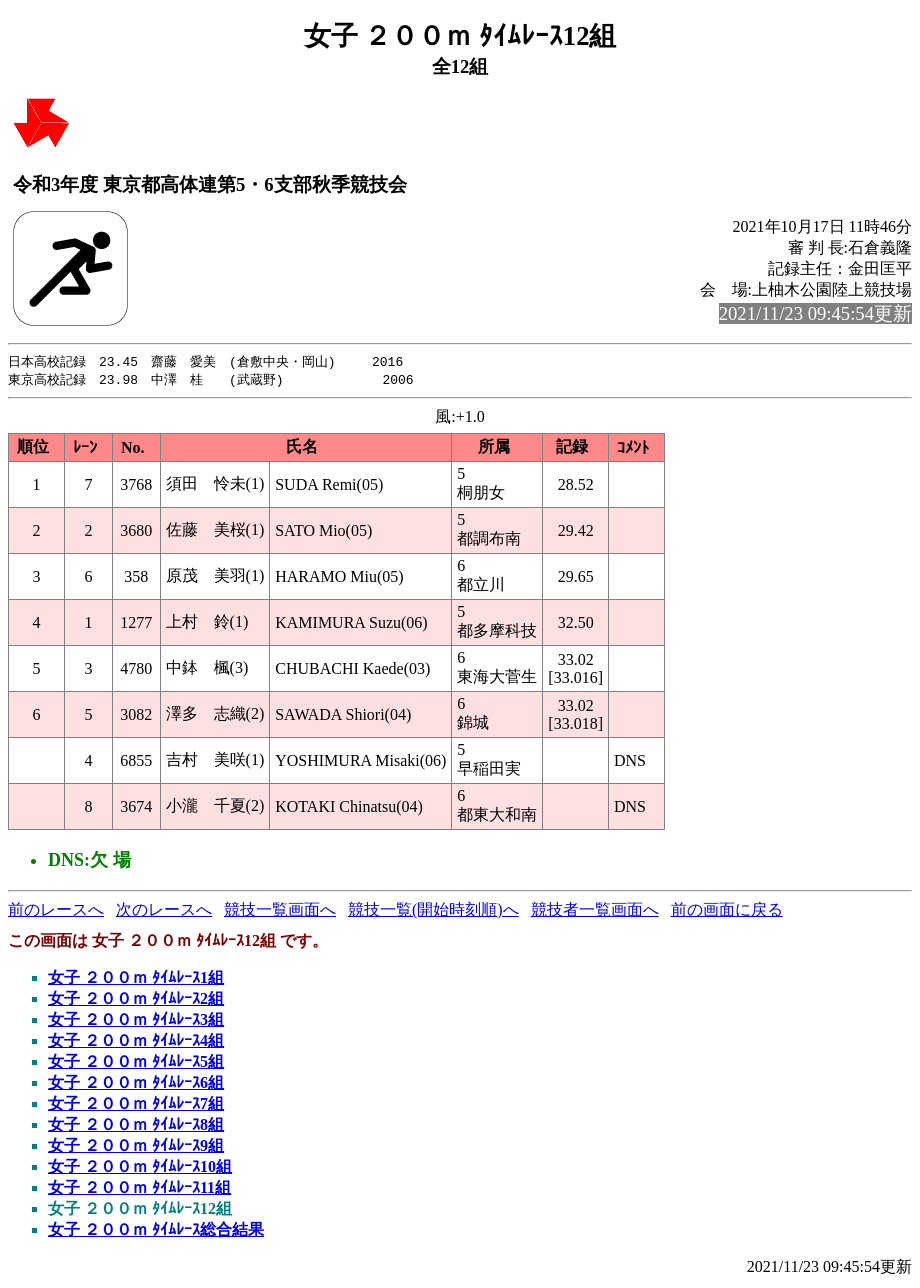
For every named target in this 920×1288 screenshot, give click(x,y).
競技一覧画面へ (280, 911)
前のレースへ (56, 911)
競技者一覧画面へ (595, 911)
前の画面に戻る (727, 911)
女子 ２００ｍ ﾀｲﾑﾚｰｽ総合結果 (156, 1231)
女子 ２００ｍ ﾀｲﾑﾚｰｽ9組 (136, 1147)
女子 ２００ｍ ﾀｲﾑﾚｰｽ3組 (136, 1021)
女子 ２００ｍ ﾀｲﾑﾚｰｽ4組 (136, 1042)
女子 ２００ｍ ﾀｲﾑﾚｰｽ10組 (140, 1168)
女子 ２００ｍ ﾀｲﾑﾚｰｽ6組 (136, 1084)
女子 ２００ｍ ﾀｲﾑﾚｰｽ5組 (136, 1063)
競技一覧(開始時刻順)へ (433, 911)
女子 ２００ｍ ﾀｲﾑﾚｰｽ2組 (136, 1000)
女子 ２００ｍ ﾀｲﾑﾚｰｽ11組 (139, 1189)
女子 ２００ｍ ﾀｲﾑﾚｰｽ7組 (136, 1105)
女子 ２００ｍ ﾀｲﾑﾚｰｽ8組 (136, 1126)
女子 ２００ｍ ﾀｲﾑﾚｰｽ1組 (136, 979)
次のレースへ (164, 911)
